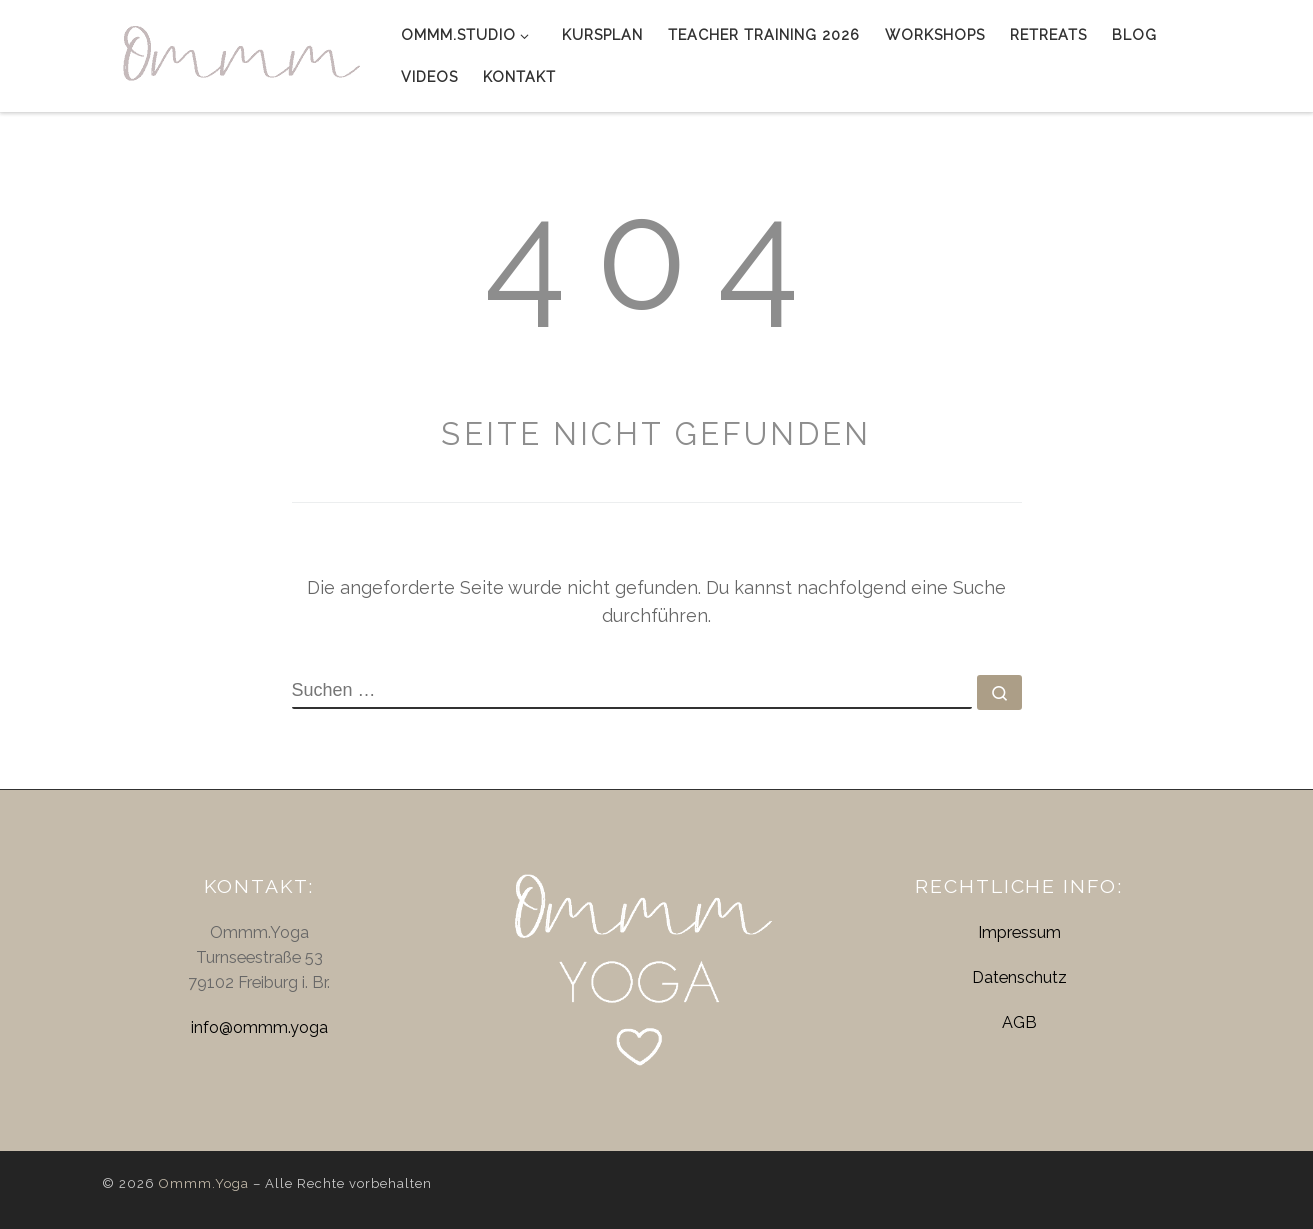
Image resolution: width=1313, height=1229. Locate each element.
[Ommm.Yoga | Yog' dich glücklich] (236, 52)
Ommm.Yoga (204, 1183)
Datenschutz (1019, 977)
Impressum (1019, 932)
